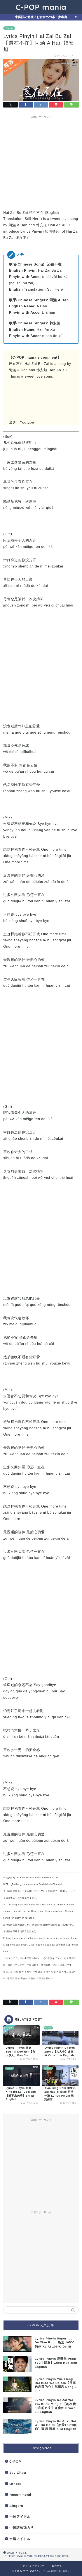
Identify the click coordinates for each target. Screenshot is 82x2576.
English (9, 28)
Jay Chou (17, 2472)
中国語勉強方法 (21, 2528)
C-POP (15, 2461)
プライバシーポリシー (32, 2565)
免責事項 (57, 2565)
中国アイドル (19, 2516)
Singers (16, 2506)
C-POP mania (41, 7)
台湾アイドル (19, 2539)
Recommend (20, 2494)
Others (15, 2484)
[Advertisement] (41, 161)
